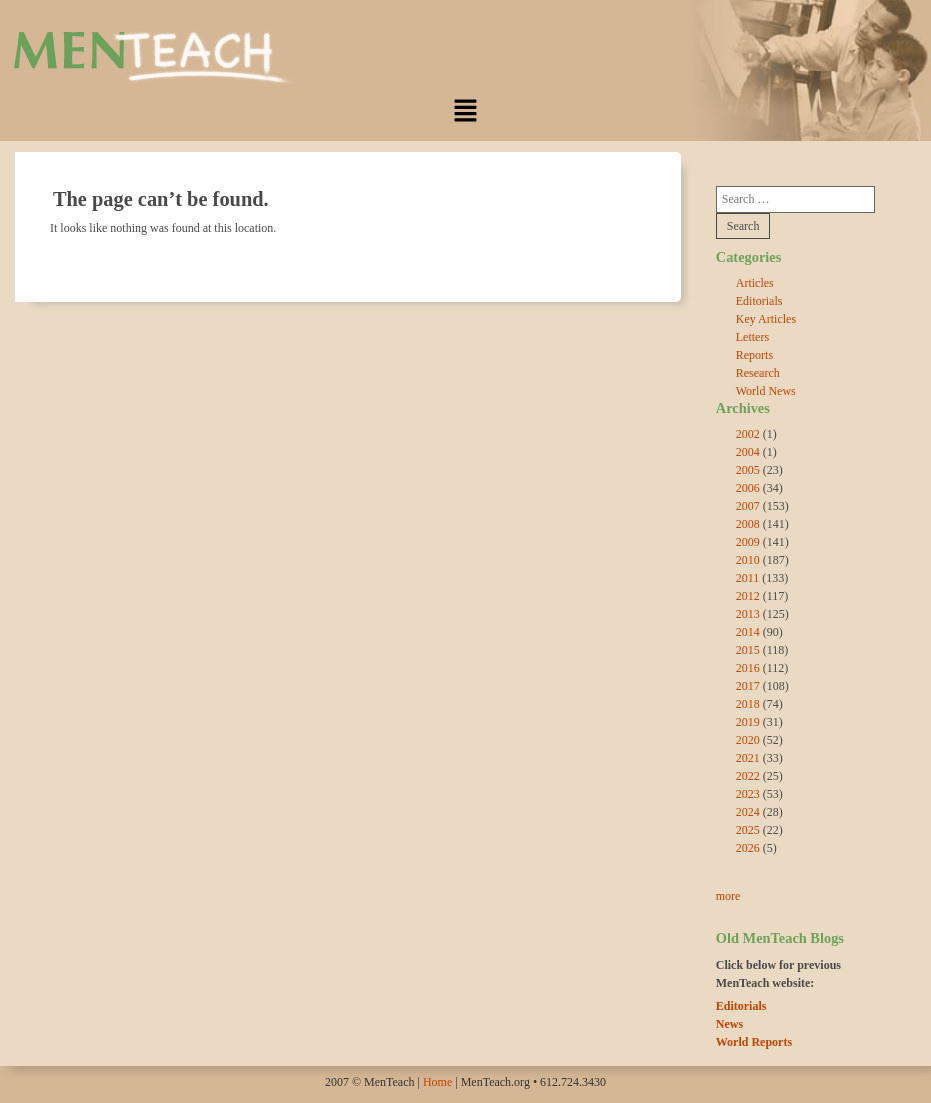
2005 (748, 470)
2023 (748, 794)
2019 (748, 722)
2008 (748, 524)
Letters (752, 337)
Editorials (759, 301)
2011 (748, 578)
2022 (748, 776)
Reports (754, 355)
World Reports (754, 1042)
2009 (748, 542)
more (728, 896)
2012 (748, 596)
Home (437, 1082)
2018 (748, 704)
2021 (748, 758)
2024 (748, 812)
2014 (748, 632)
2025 (748, 830)
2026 (748, 848)
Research (758, 373)
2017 (748, 686)
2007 (748, 506)
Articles (755, 283)
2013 (748, 614)
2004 (748, 452)
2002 (748, 434)
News (729, 1024)
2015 (748, 650)
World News (766, 391)
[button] (465, 110)
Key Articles (766, 319)
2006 (748, 488)
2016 (748, 668)
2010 (748, 560)
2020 (748, 740)
